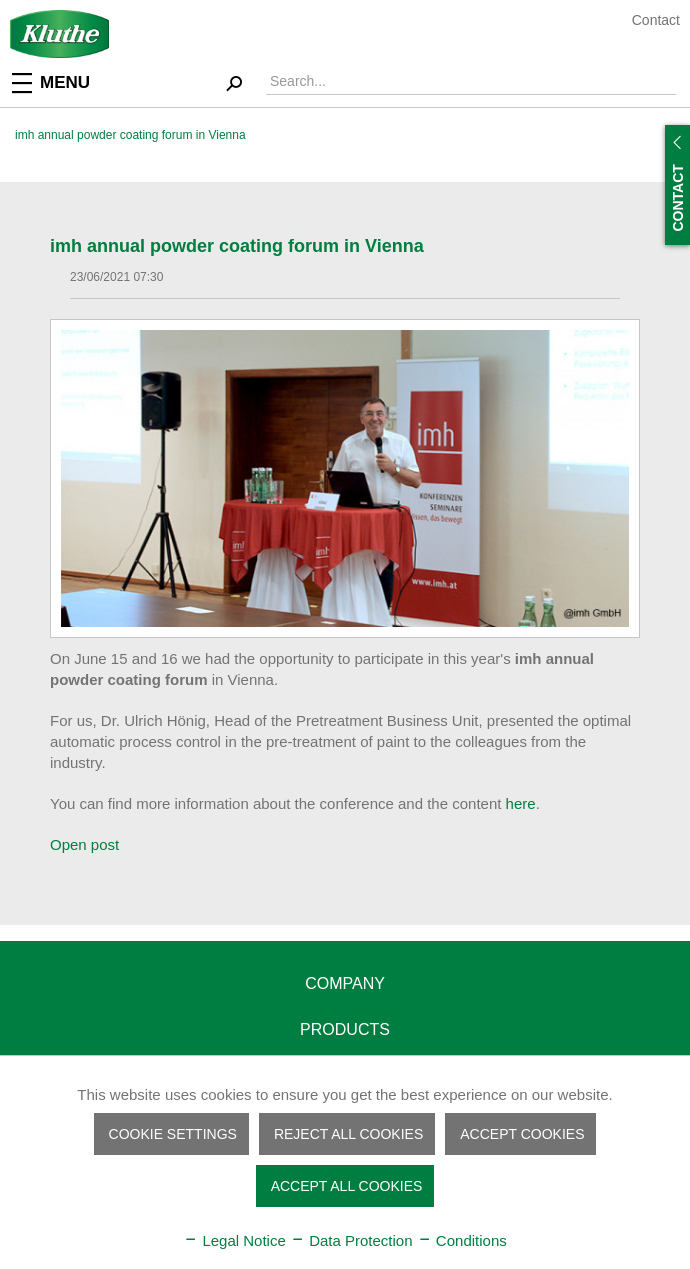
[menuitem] (65, 81)
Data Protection (351, 1240)
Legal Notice (234, 1240)
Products (345, 1029)
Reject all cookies (348, 1134)
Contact (656, 20)
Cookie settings (173, 1134)
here (521, 803)
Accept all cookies (347, 1186)
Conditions (462, 1240)
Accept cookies (522, 1134)
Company (345, 983)
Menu (51, 81)
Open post (84, 844)
